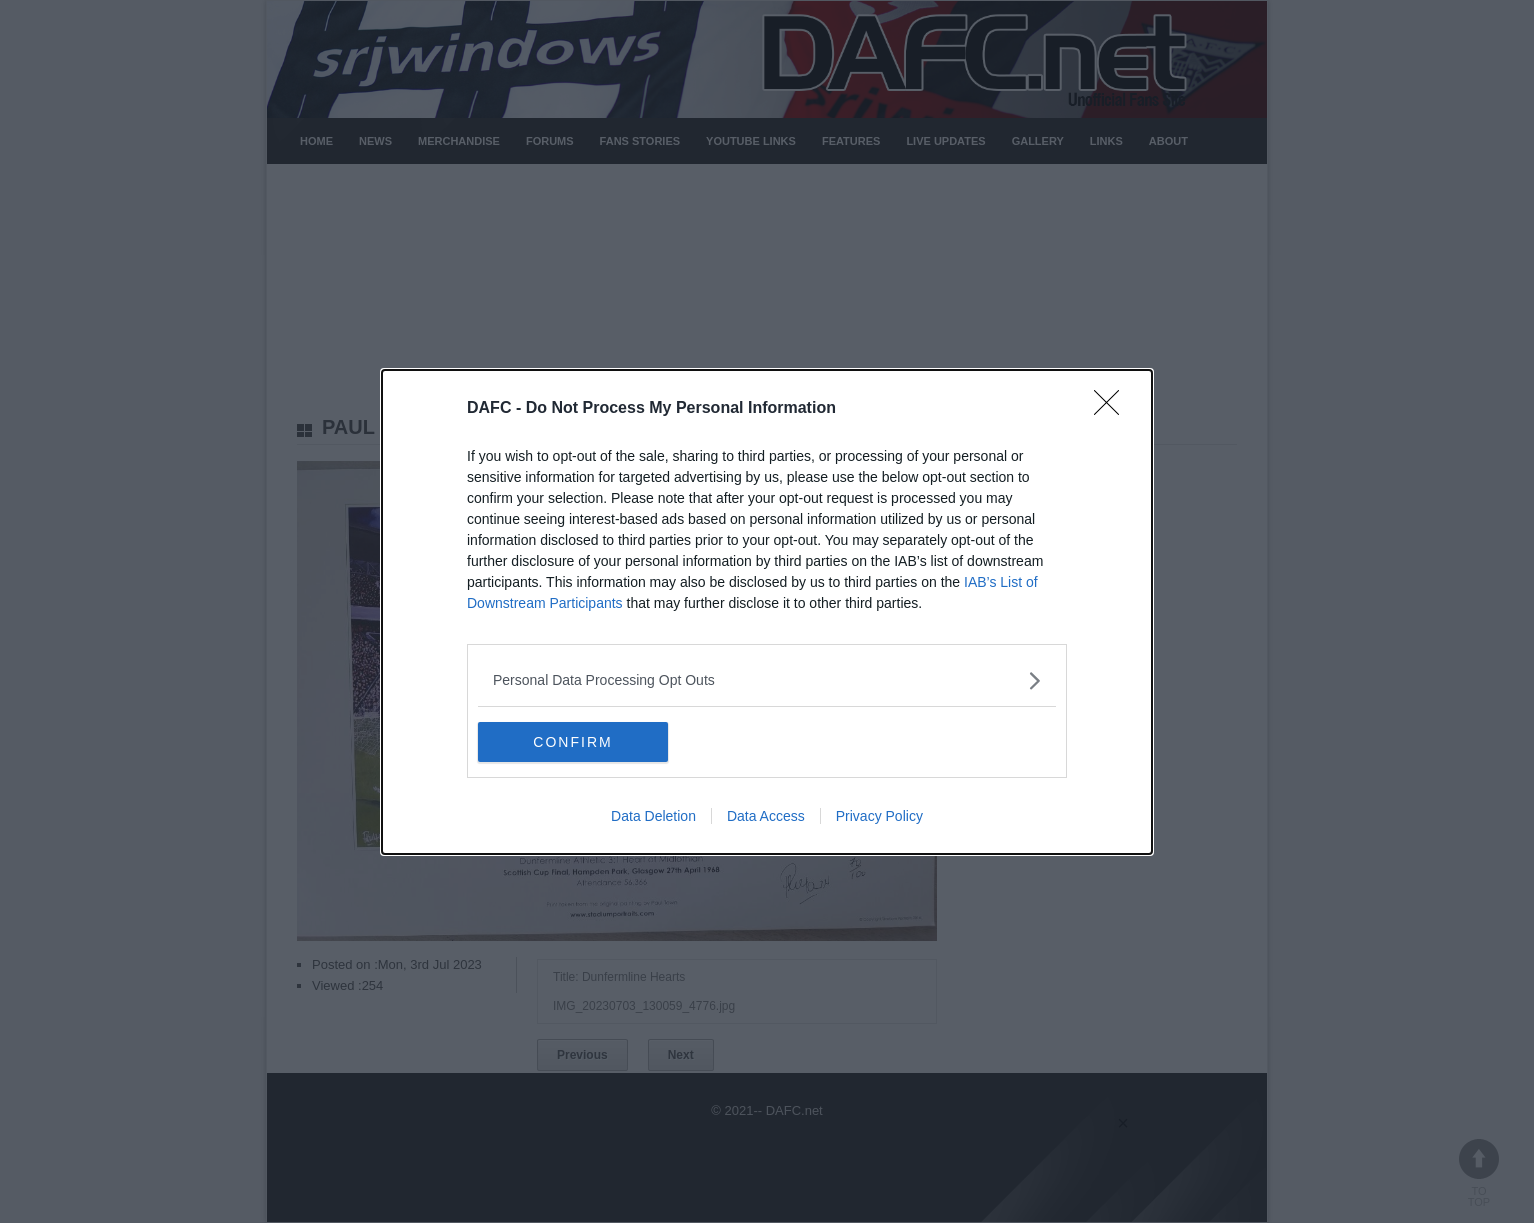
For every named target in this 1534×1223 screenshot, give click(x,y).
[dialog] (767, 612)
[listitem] (767, 680)
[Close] (1113, 409)
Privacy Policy (879, 816)
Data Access (766, 816)
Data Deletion (653, 816)
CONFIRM (572, 741)
